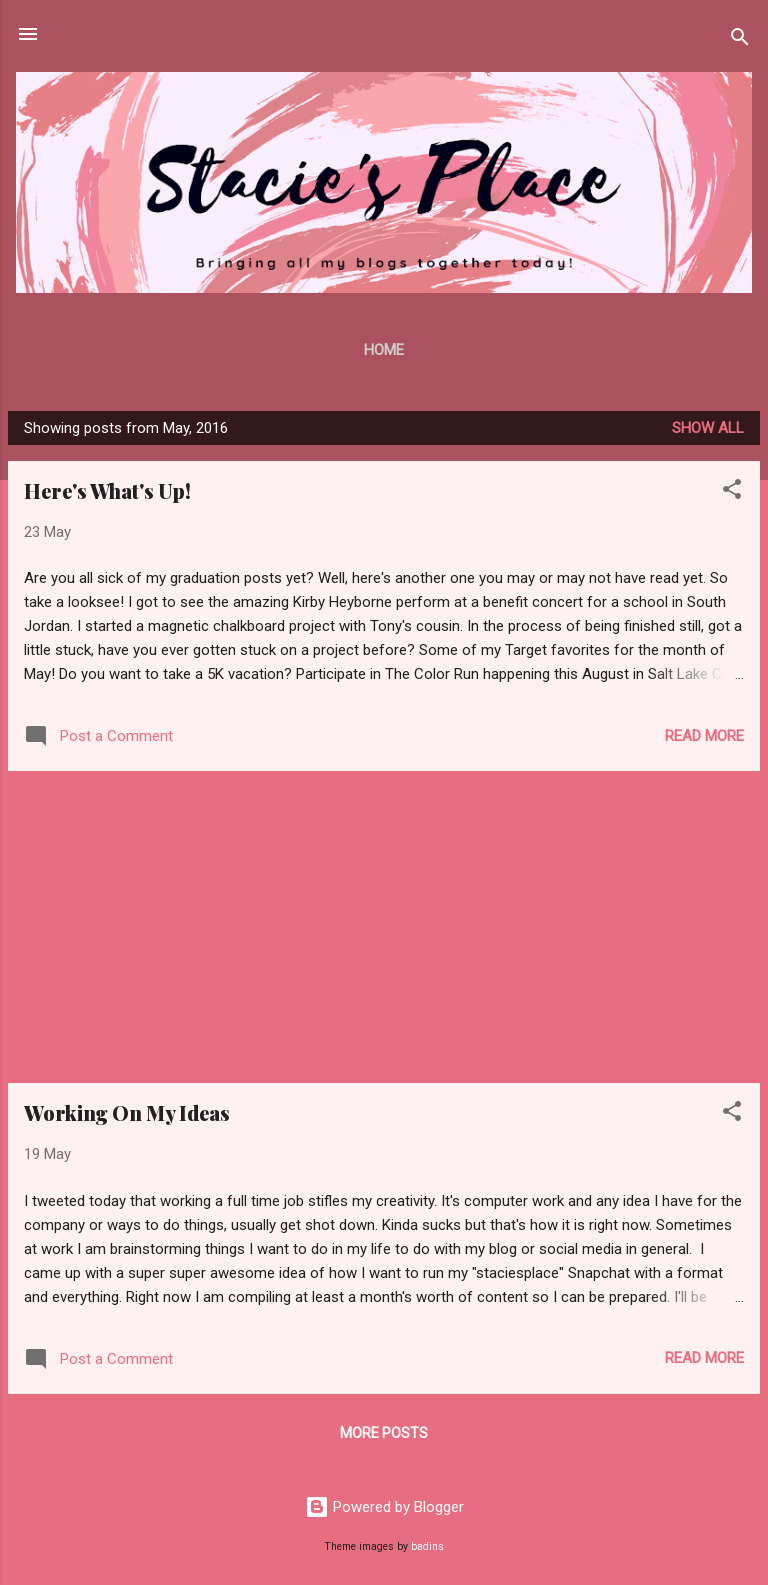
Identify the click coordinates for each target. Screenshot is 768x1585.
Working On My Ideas (127, 1112)
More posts (384, 1433)
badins (427, 1546)
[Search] (740, 40)
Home (384, 350)
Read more (704, 736)
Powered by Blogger (384, 1507)
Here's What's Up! (107, 490)
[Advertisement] (384, 927)
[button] (732, 492)
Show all (708, 428)
